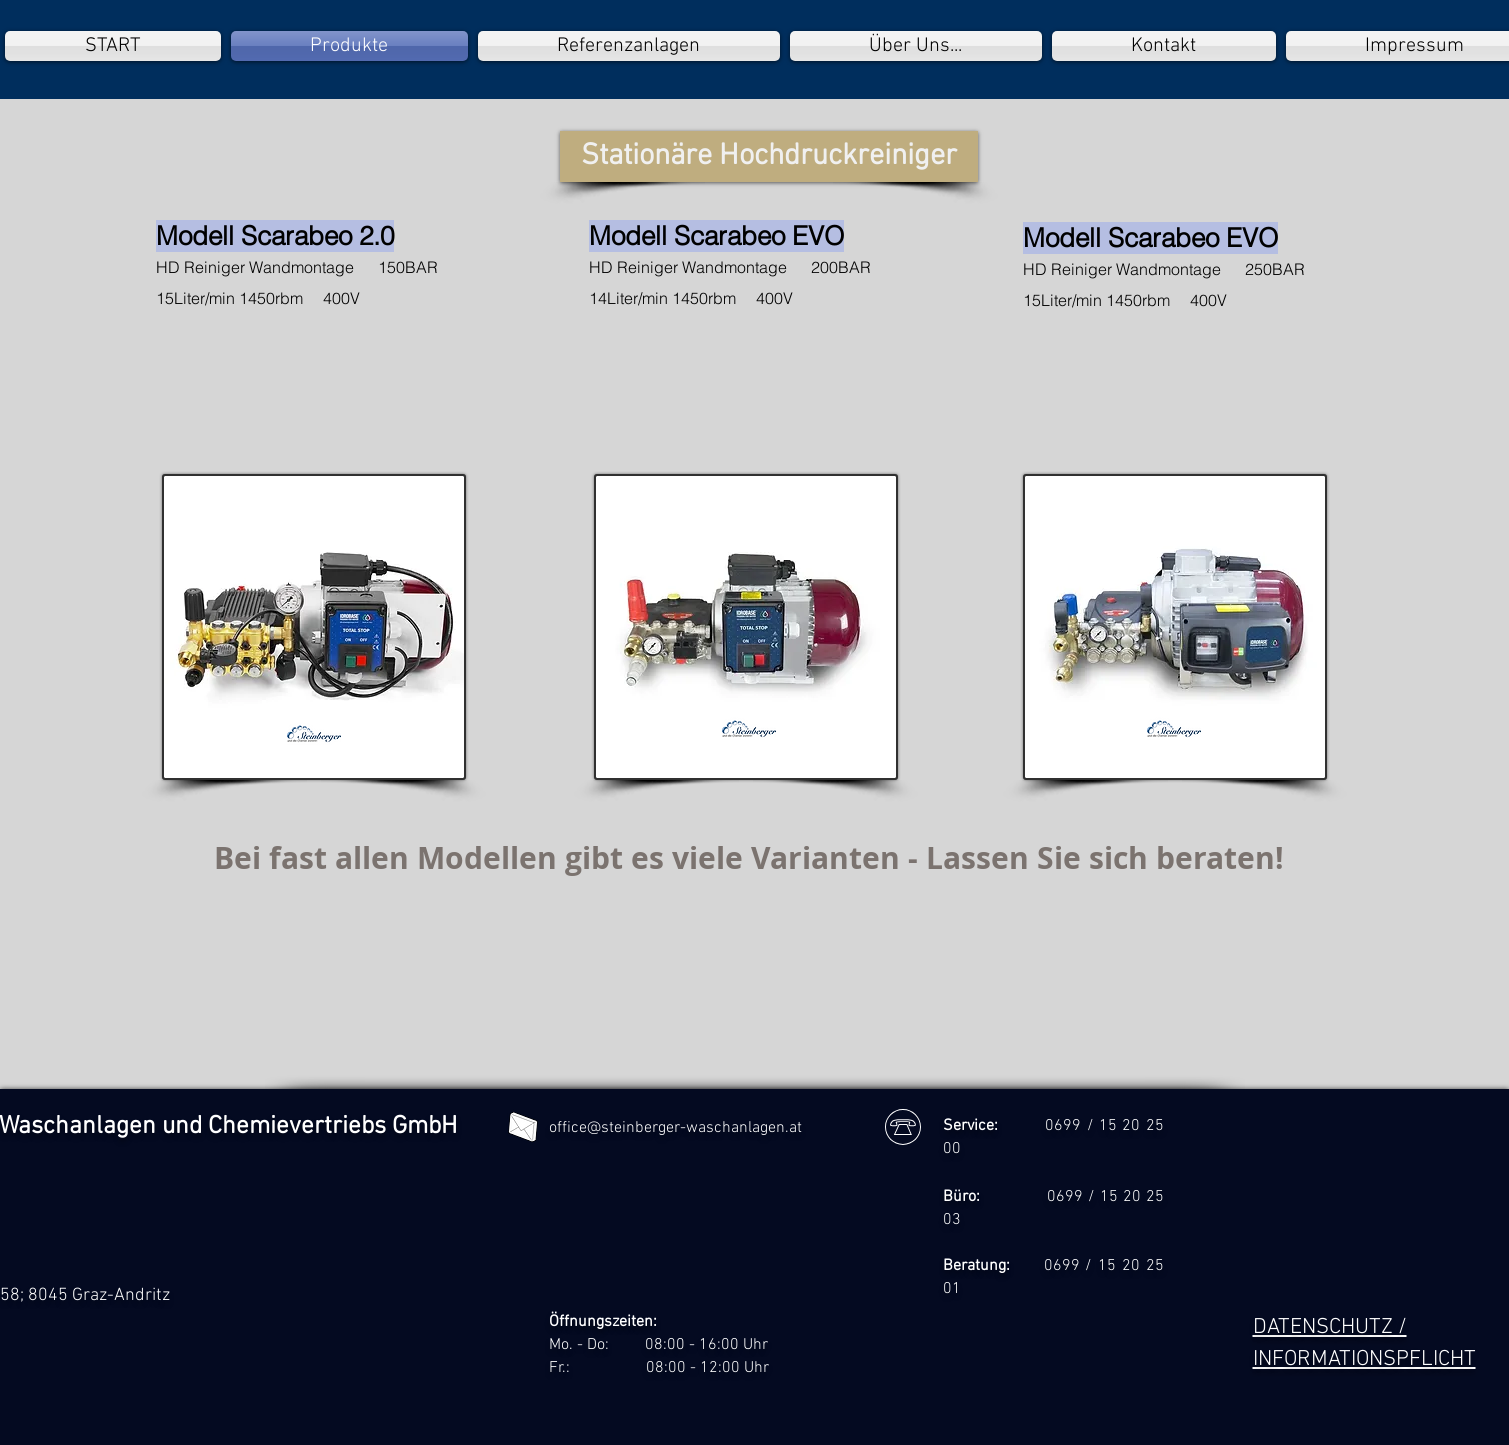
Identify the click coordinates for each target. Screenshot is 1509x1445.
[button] (769, 156)
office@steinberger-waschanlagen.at (675, 1128)
